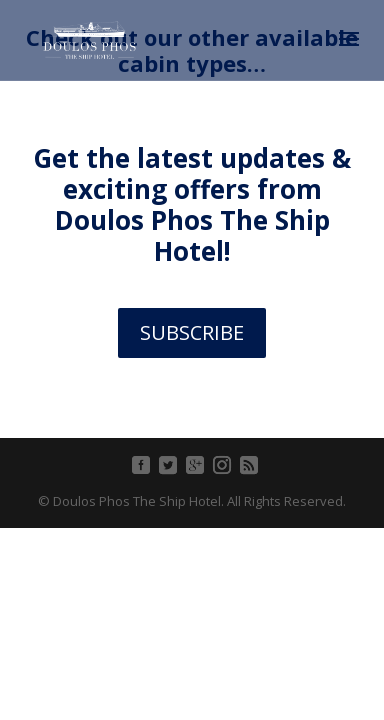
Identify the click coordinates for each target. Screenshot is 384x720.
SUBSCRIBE (192, 332)
